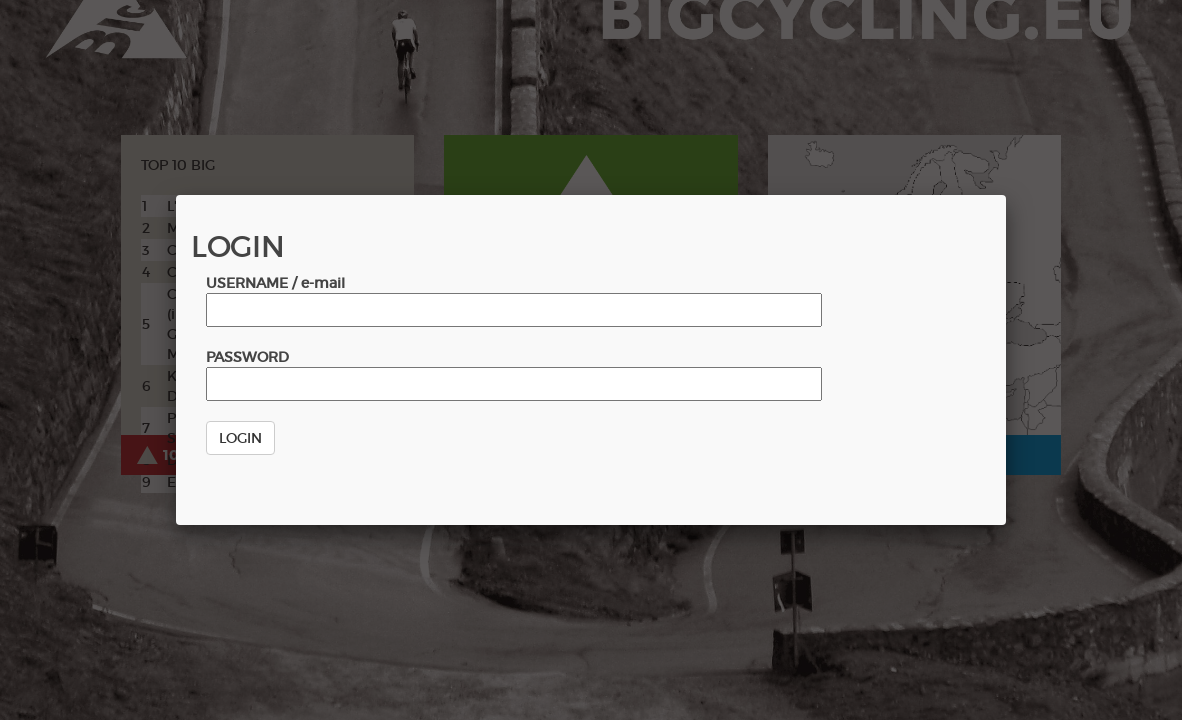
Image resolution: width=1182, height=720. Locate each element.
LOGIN (240, 438)
